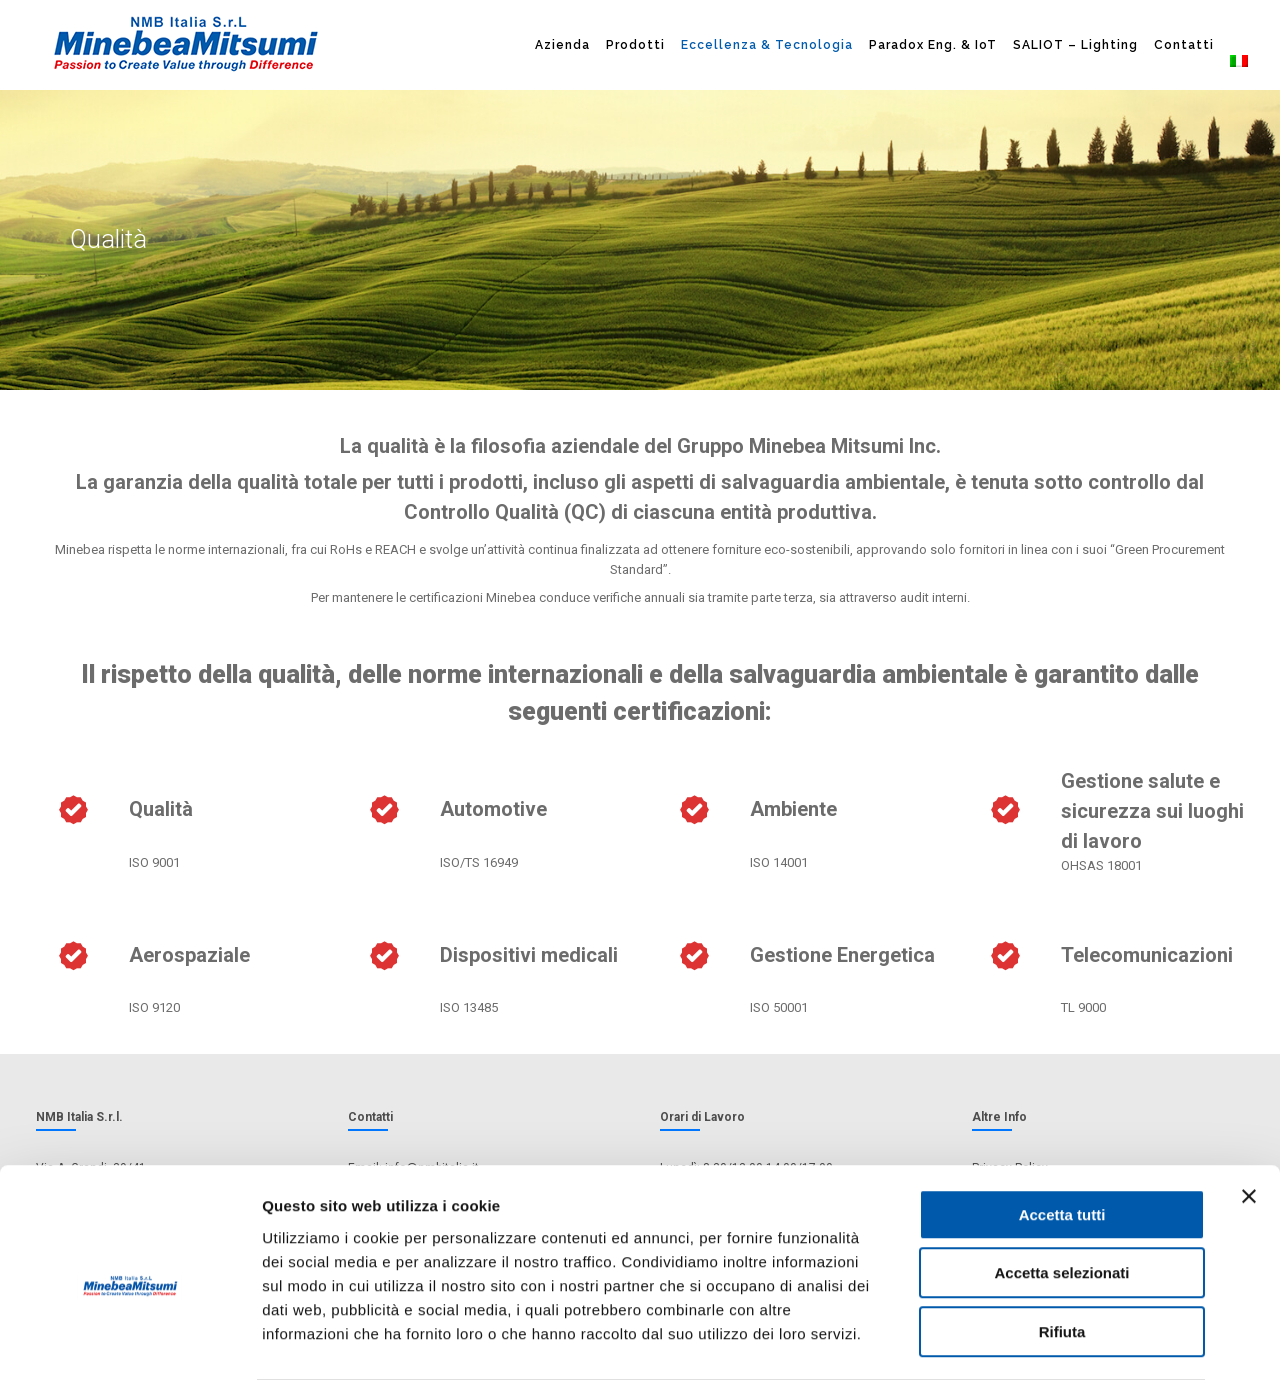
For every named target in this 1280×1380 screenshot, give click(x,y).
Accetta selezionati (1061, 1194)
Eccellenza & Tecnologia (767, 45)
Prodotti (635, 45)
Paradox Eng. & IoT (933, 45)
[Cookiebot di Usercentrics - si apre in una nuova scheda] (129, 1341)
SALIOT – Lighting (1075, 45)
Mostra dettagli (1052, 1340)
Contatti (1184, 45)
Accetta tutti (1062, 1135)
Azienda (562, 45)
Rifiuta (1062, 1252)
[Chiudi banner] (1249, 1117)
